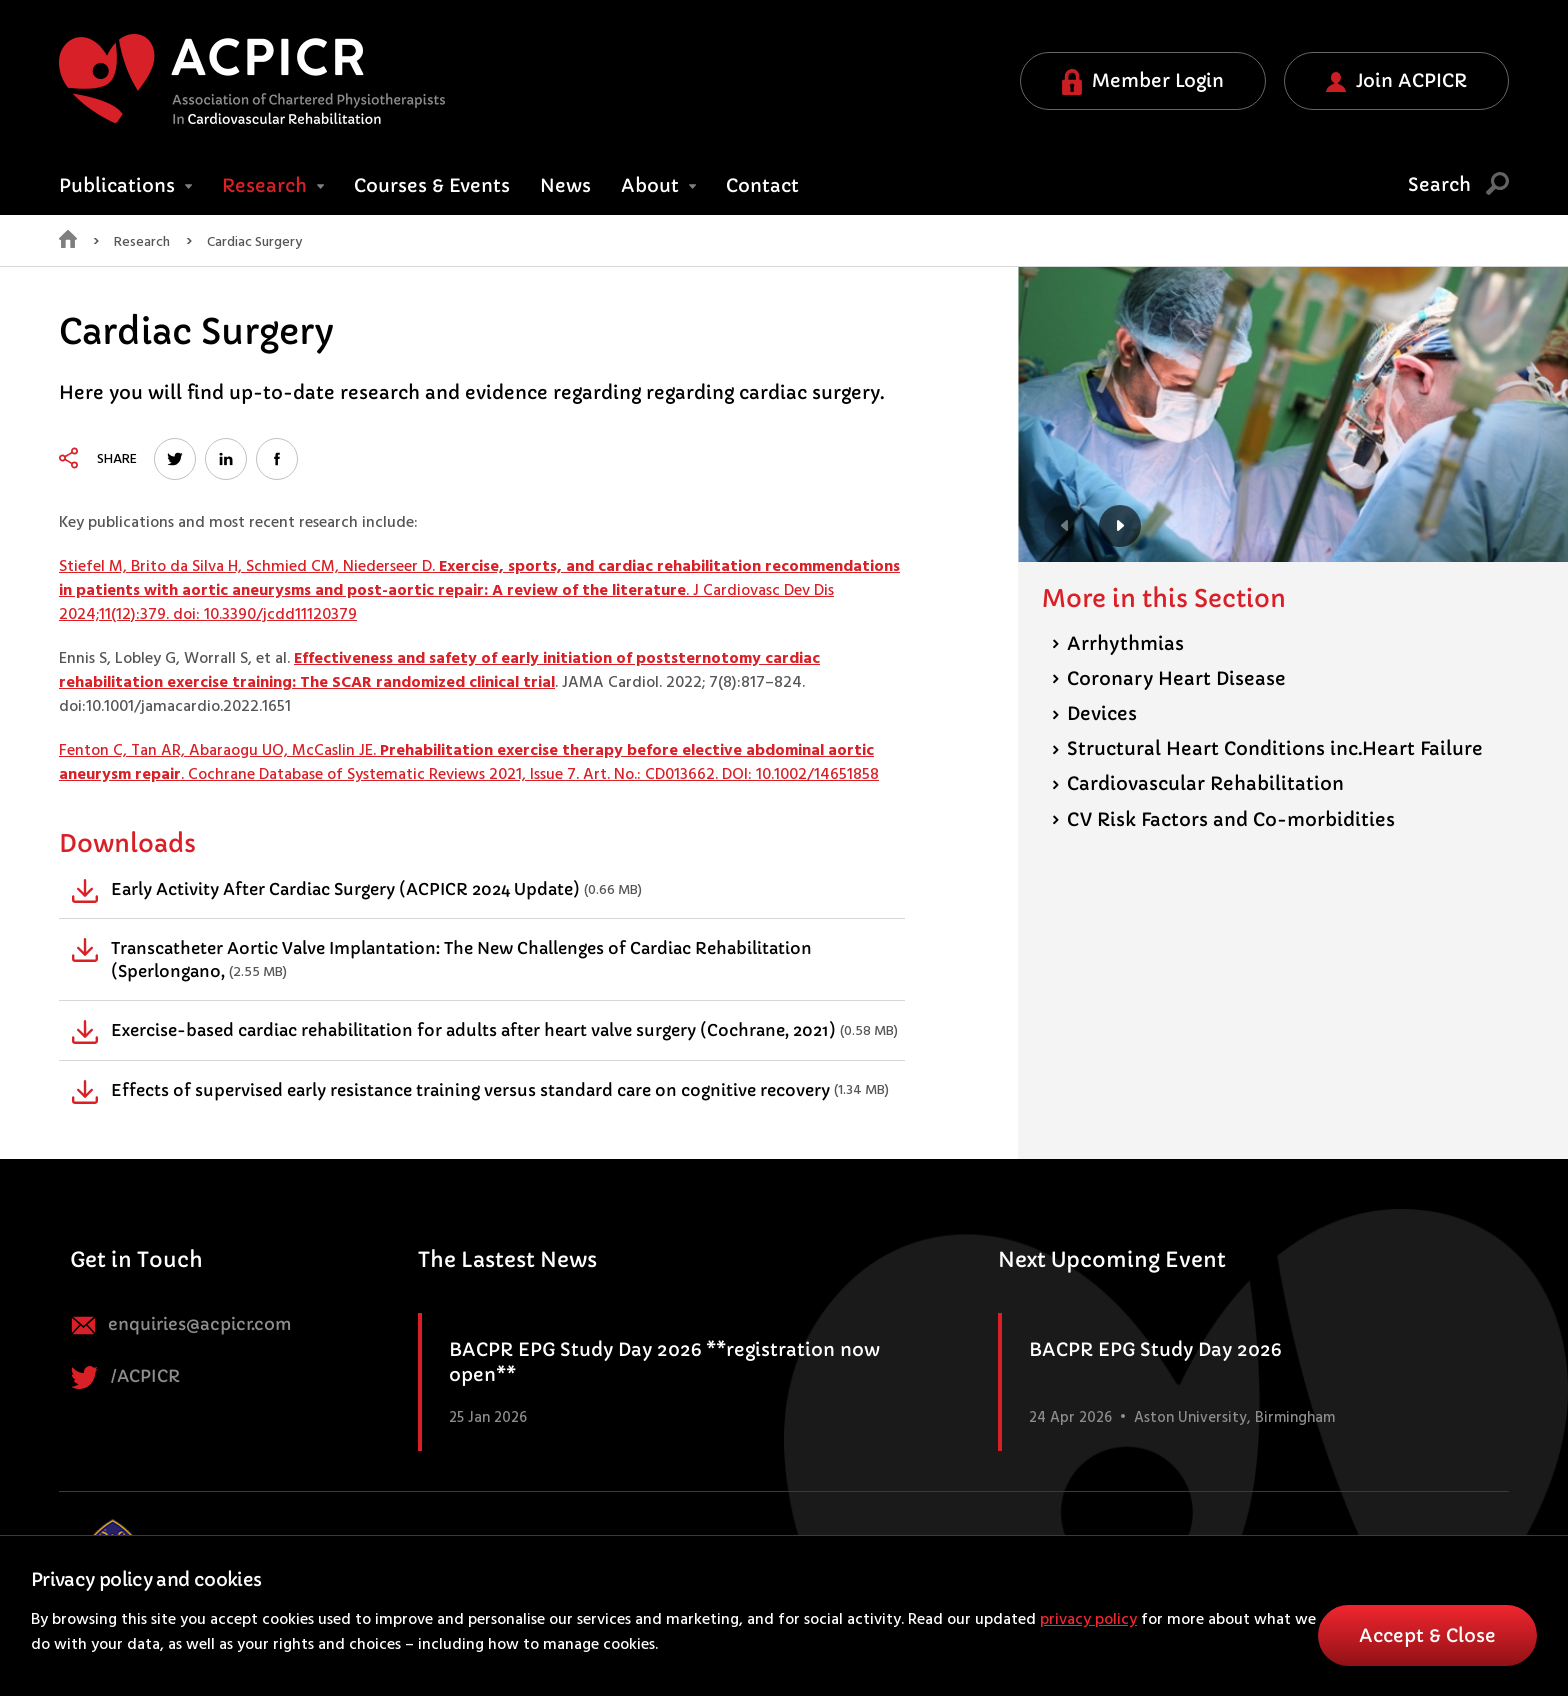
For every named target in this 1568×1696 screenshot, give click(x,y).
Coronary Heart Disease (1169, 678)
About (658, 185)
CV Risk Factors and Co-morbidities (1223, 819)
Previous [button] (1065, 526)
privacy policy (1088, 1620)
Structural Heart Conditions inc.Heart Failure (1267, 748)
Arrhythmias (1118, 643)
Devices (1094, 713)
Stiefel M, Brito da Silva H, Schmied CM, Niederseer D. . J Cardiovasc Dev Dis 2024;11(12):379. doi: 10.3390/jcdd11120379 (479, 591)
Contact (762, 185)
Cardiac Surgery (254, 243)
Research (273, 185)
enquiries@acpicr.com (181, 1325)
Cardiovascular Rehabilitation (1198, 783)
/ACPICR (125, 1377)
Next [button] (1120, 526)
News (565, 185)
